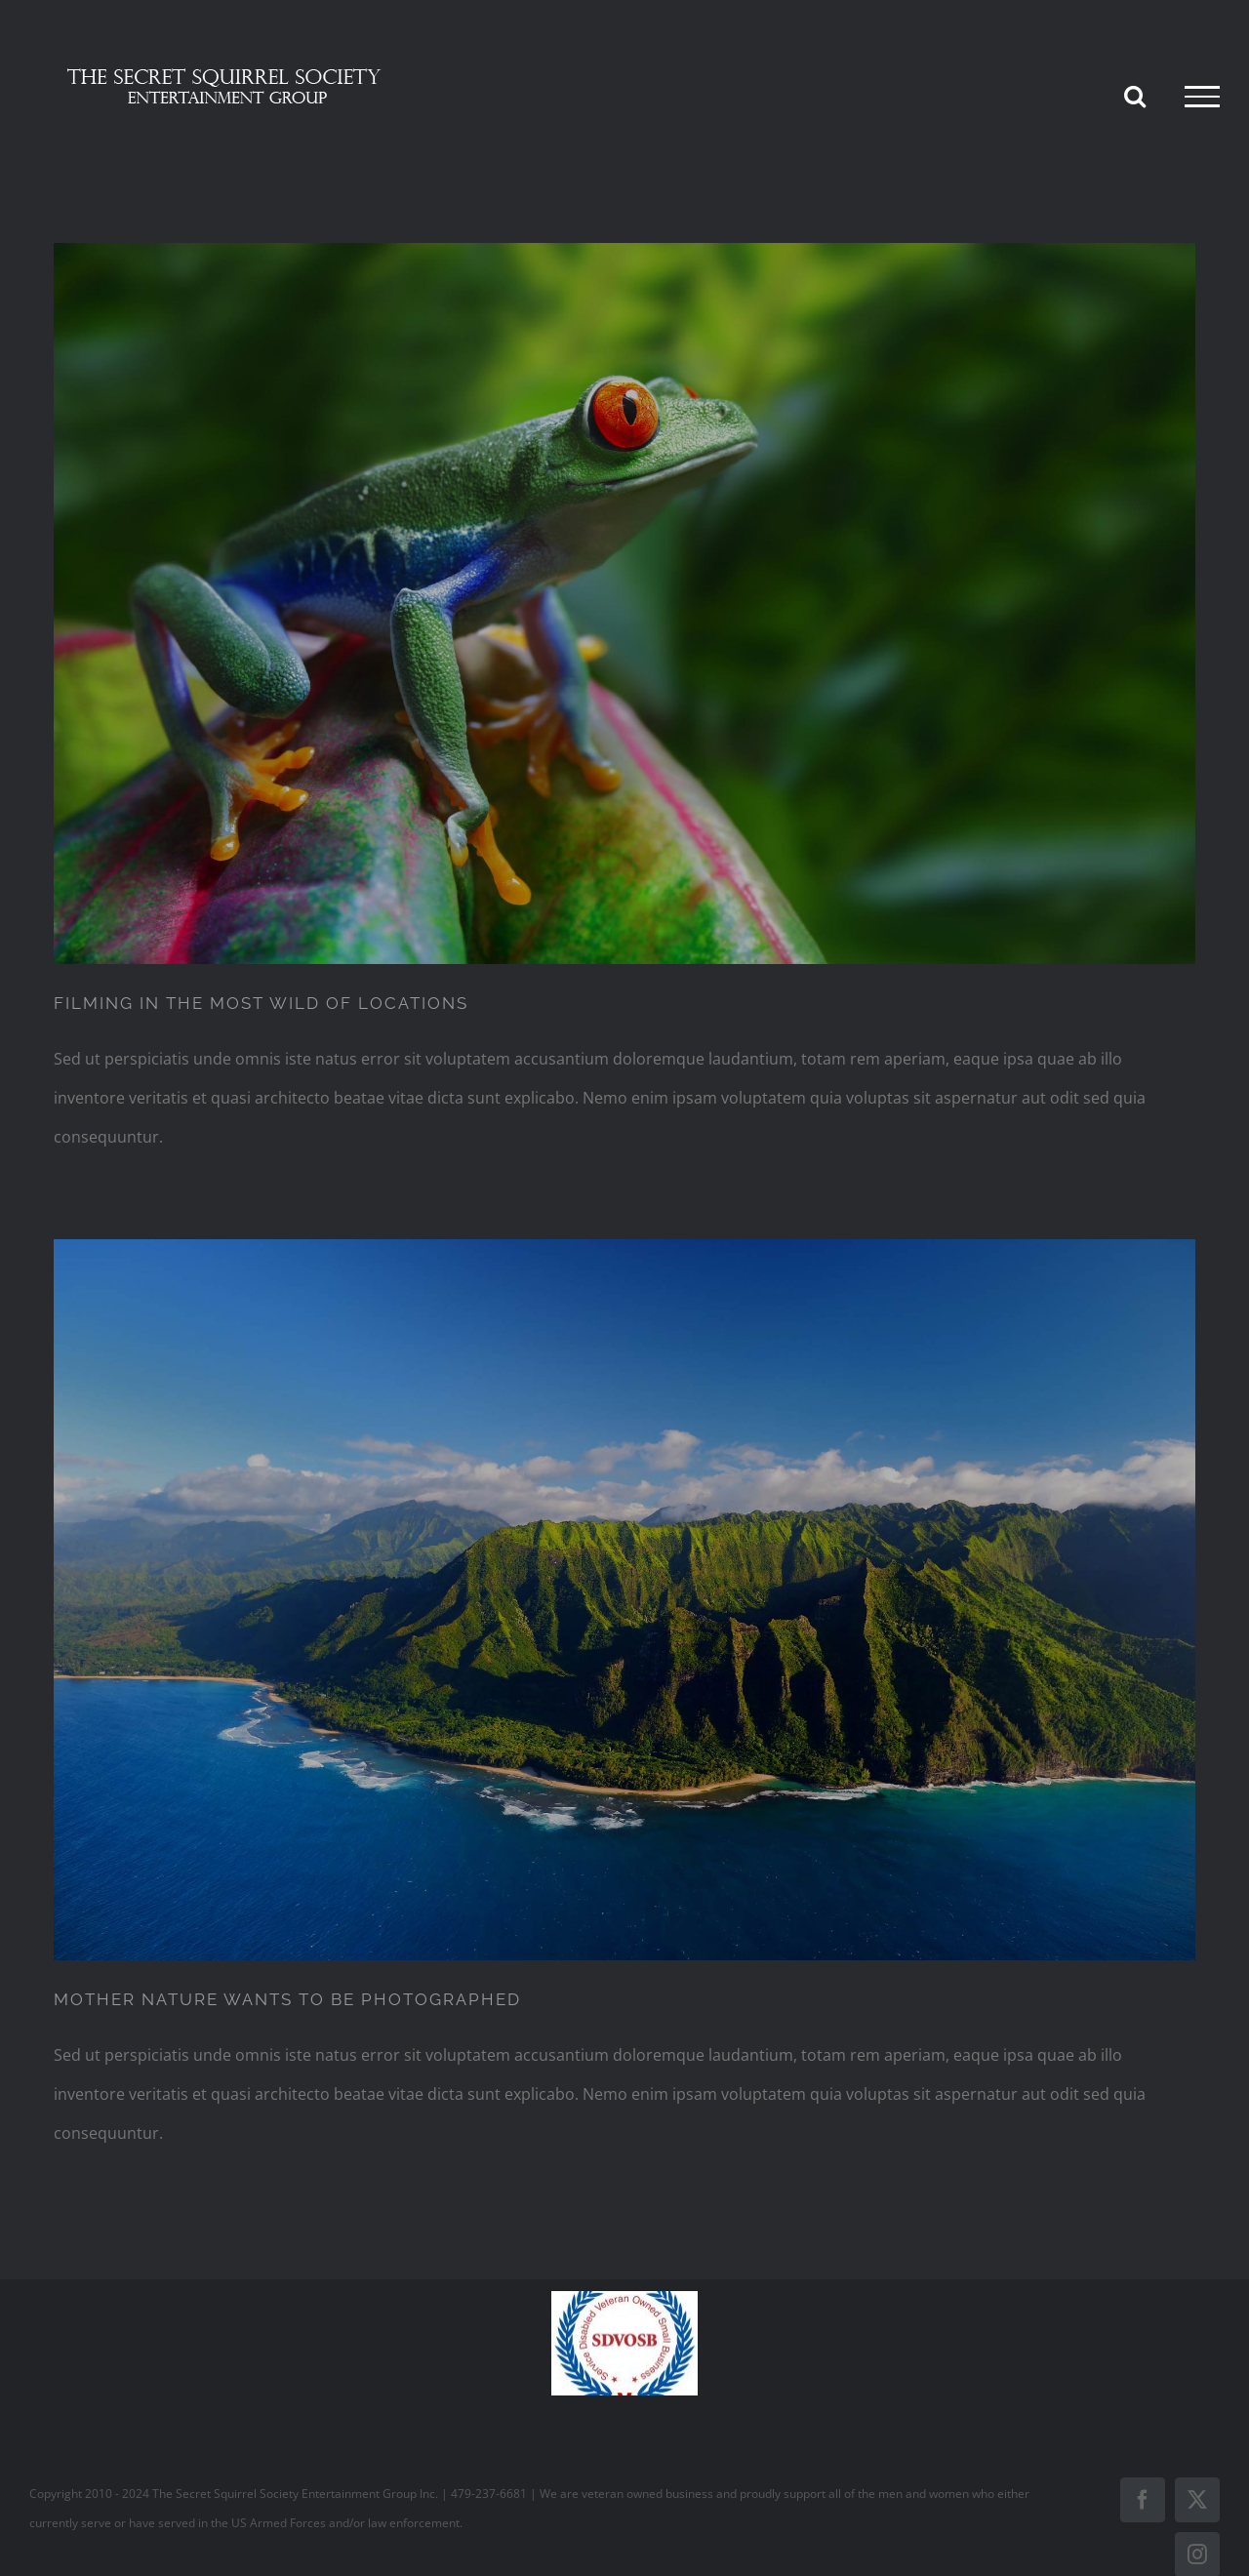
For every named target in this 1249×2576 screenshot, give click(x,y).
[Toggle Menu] (1202, 96)
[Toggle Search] (1135, 95)
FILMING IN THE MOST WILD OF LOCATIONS (261, 1003)
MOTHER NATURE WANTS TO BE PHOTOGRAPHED (287, 1999)
